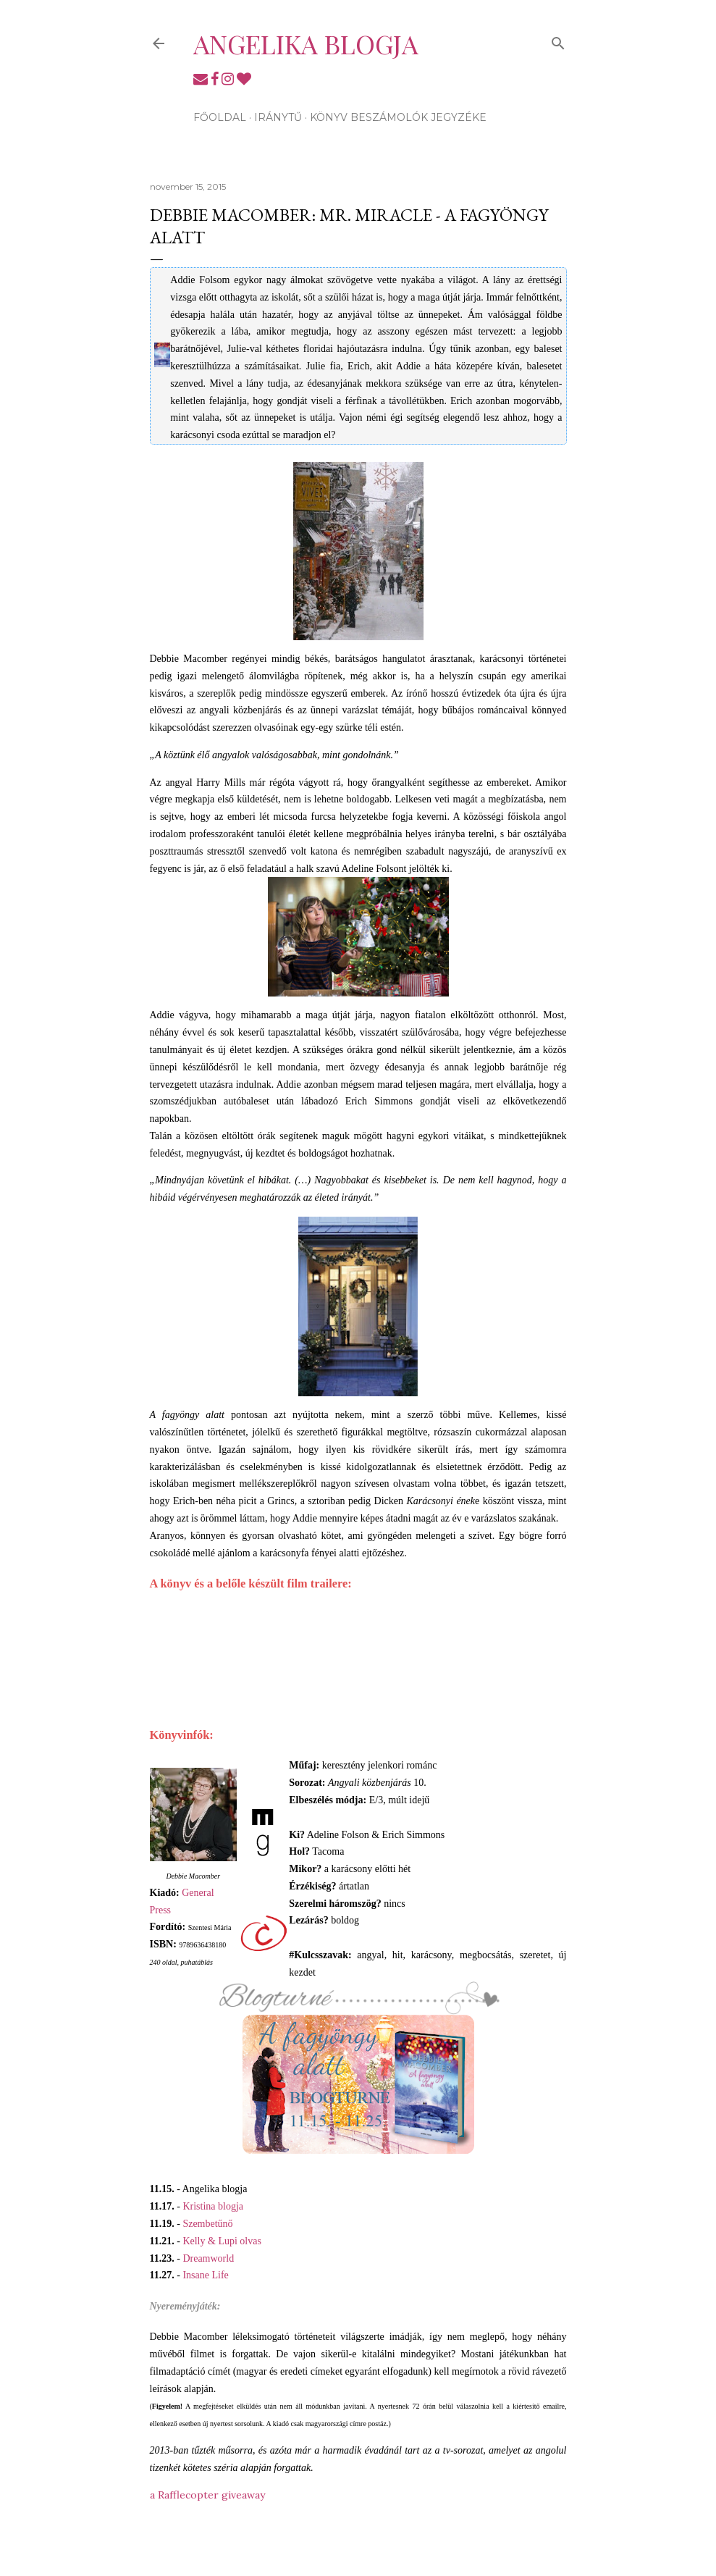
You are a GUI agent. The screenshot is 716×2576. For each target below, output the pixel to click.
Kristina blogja (212, 2206)
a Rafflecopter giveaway (207, 2494)
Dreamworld (208, 2258)
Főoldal (219, 117)
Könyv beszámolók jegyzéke (398, 117)
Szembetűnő (207, 2223)
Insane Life (205, 2275)
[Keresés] (558, 40)
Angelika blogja (305, 43)
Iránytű (278, 117)
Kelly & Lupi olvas (221, 2241)
